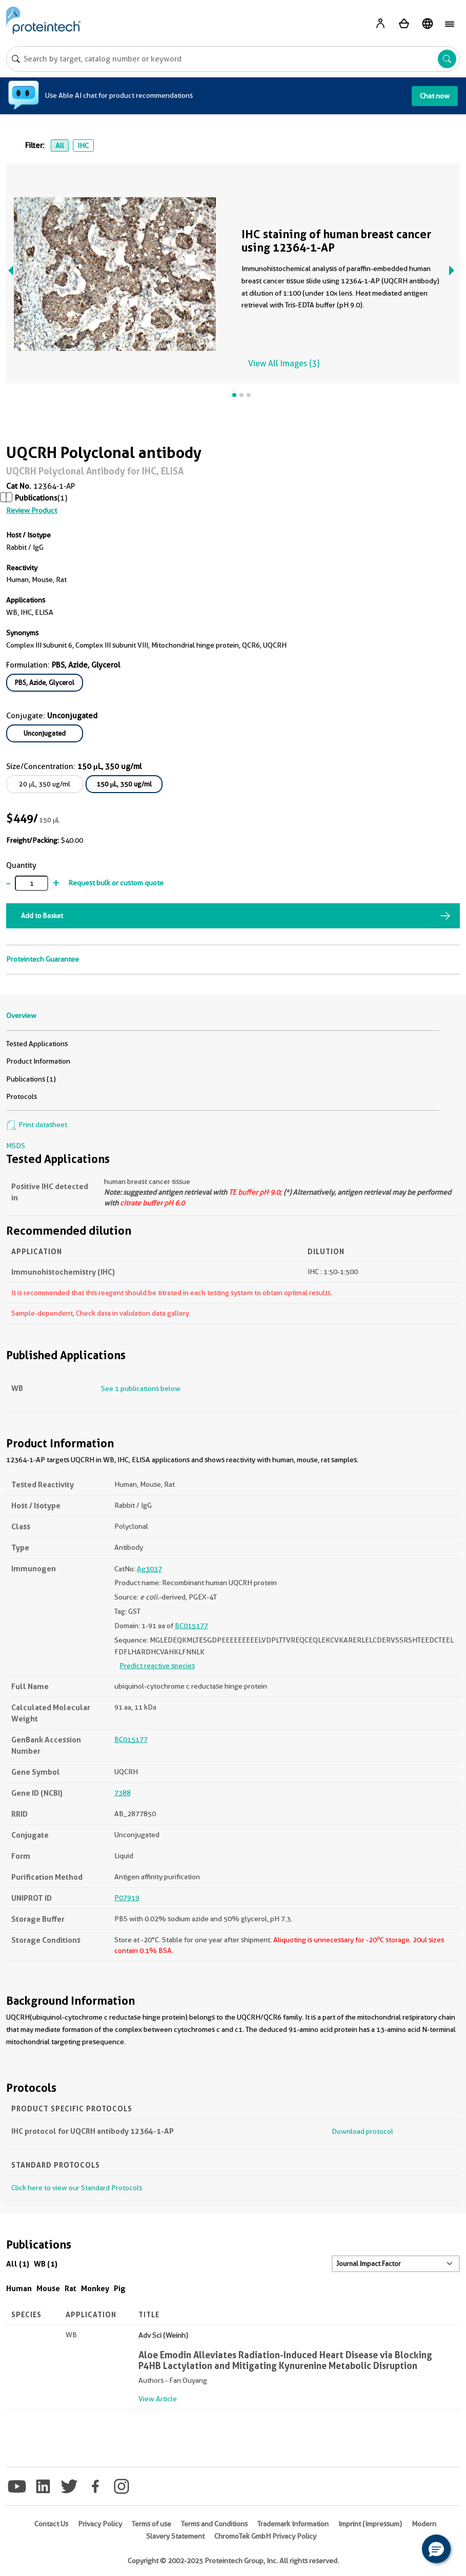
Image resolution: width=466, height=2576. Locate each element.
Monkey (95, 2288)
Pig (120, 2288)
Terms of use (151, 2524)
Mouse (48, 2288)
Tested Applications (37, 1044)
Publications (36, 498)
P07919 (126, 1898)
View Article (157, 2399)
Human (19, 2288)
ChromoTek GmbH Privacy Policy (265, 2536)
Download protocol (362, 2131)
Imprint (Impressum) (370, 2524)
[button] (436, 2549)
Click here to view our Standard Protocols (76, 2188)
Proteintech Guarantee (42, 959)
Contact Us (51, 2524)
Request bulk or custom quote (116, 883)
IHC (83, 145)
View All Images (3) (283, 363)
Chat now (435, 96)
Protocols (21, 1096)
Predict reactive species (157, 1665)
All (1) (17, 2264)
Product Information (38, 1061)
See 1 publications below (140, 1388)
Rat (70, 2288)
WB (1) (45, 2264)
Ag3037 (149, 1569)
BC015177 (191, 1626)
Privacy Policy (100, 2524)
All (59, 145)
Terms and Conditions (214, 2524)
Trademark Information (293, 2524)
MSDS (15, 1145)
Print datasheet (36, 1124)
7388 (122, 1793)
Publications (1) (31, 1079)
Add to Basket (42, 915)
